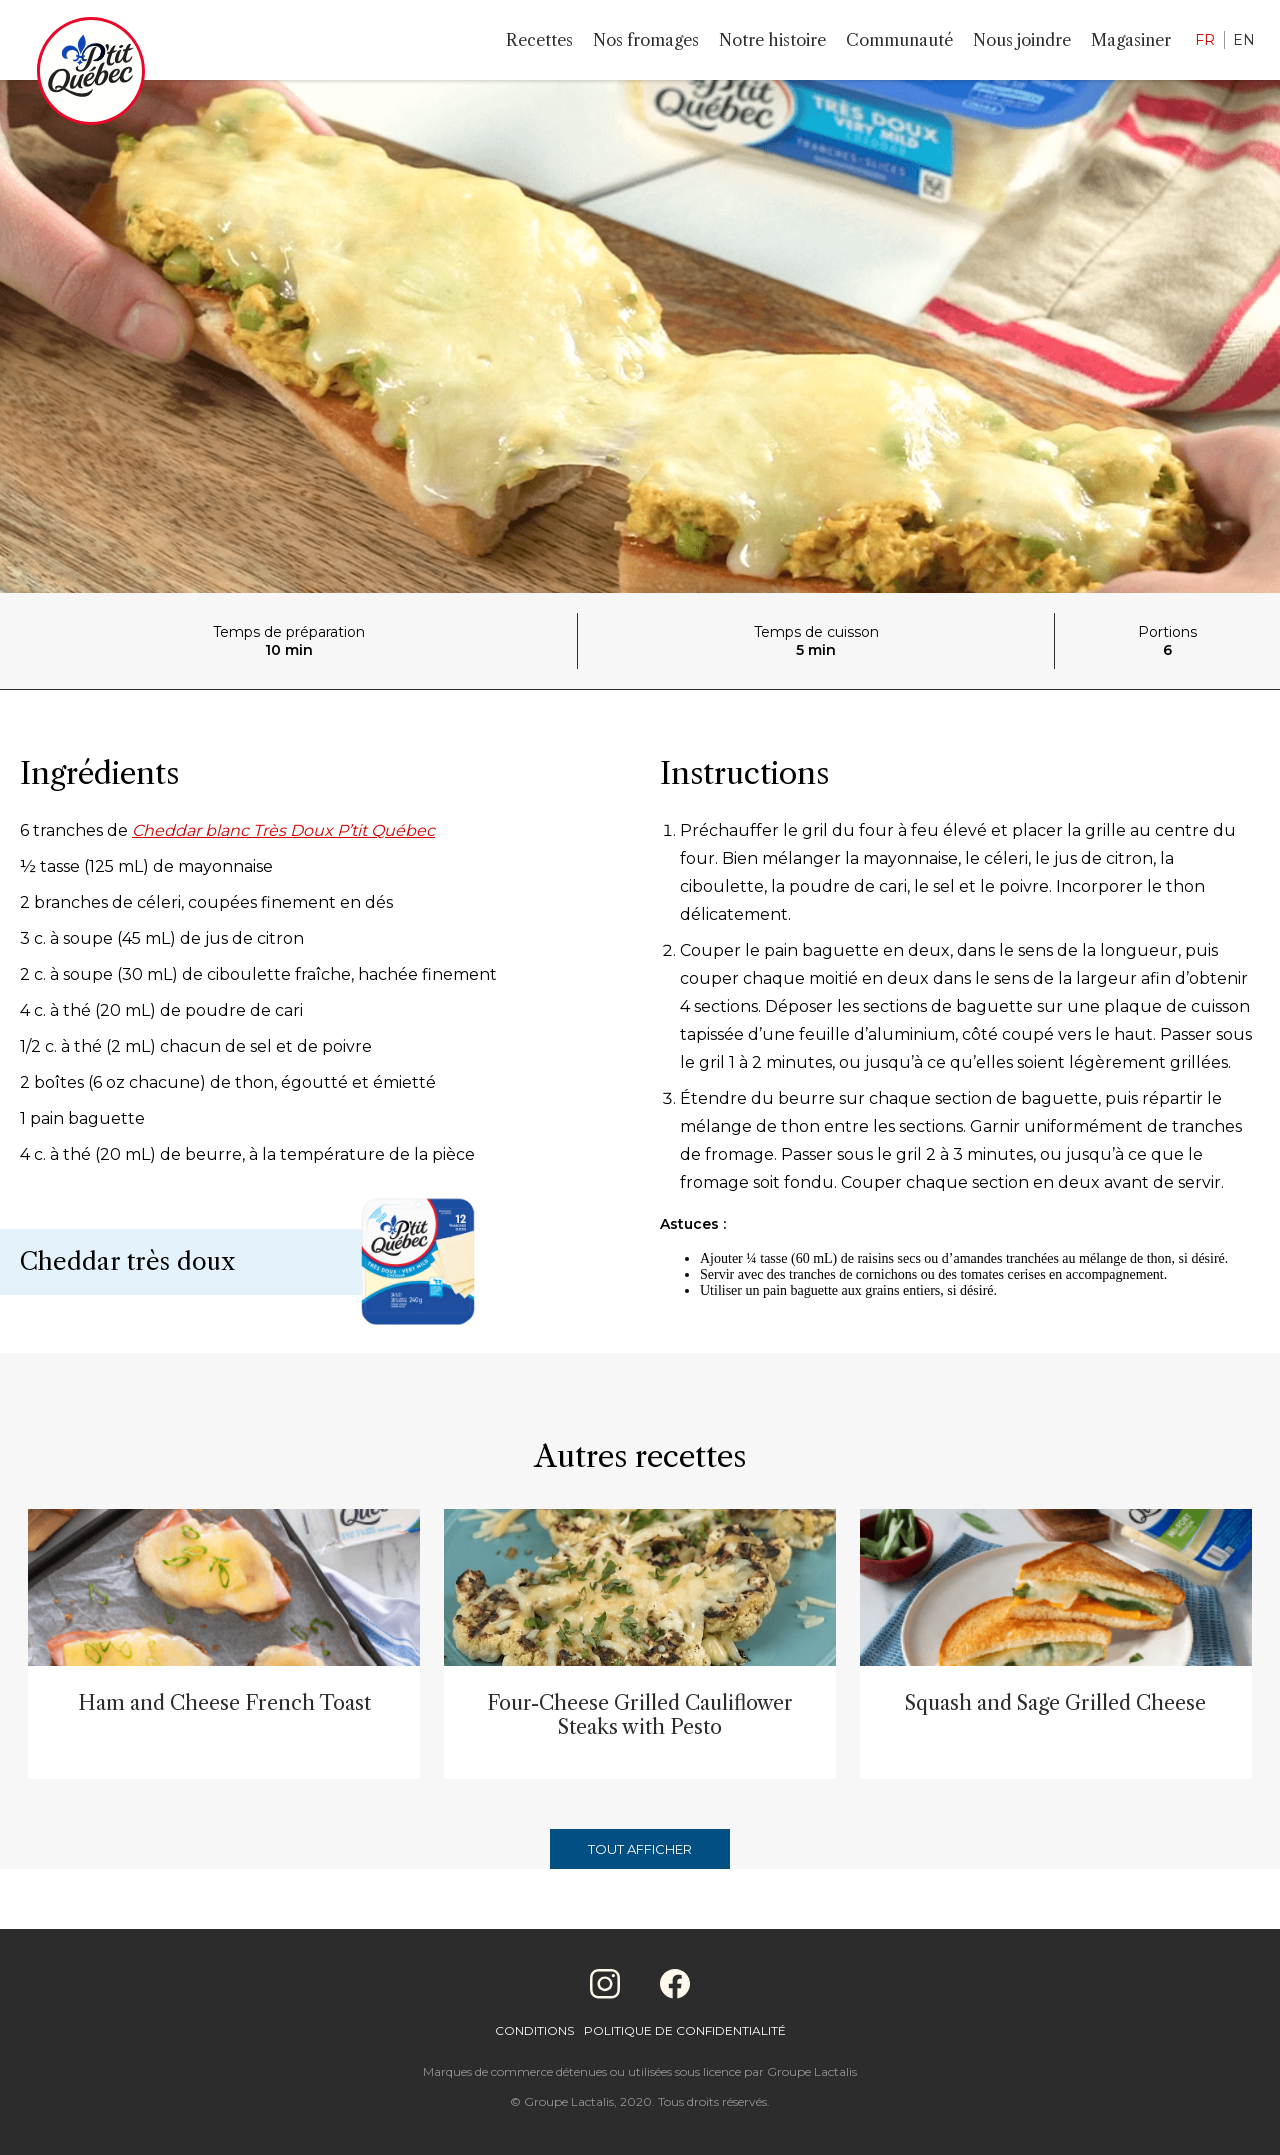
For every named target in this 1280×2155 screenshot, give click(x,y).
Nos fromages (646, 40)
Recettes (539, 40)
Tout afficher (640, 1849)
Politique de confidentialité (685, 2030)
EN (1244, 40)
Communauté (899, 40)
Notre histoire (772, 40)
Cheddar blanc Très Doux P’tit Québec (283, 830)
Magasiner (1131, 40)
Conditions (534, 2030)
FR (1205, 40)
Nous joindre (1022, 40)
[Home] (91, 75)
